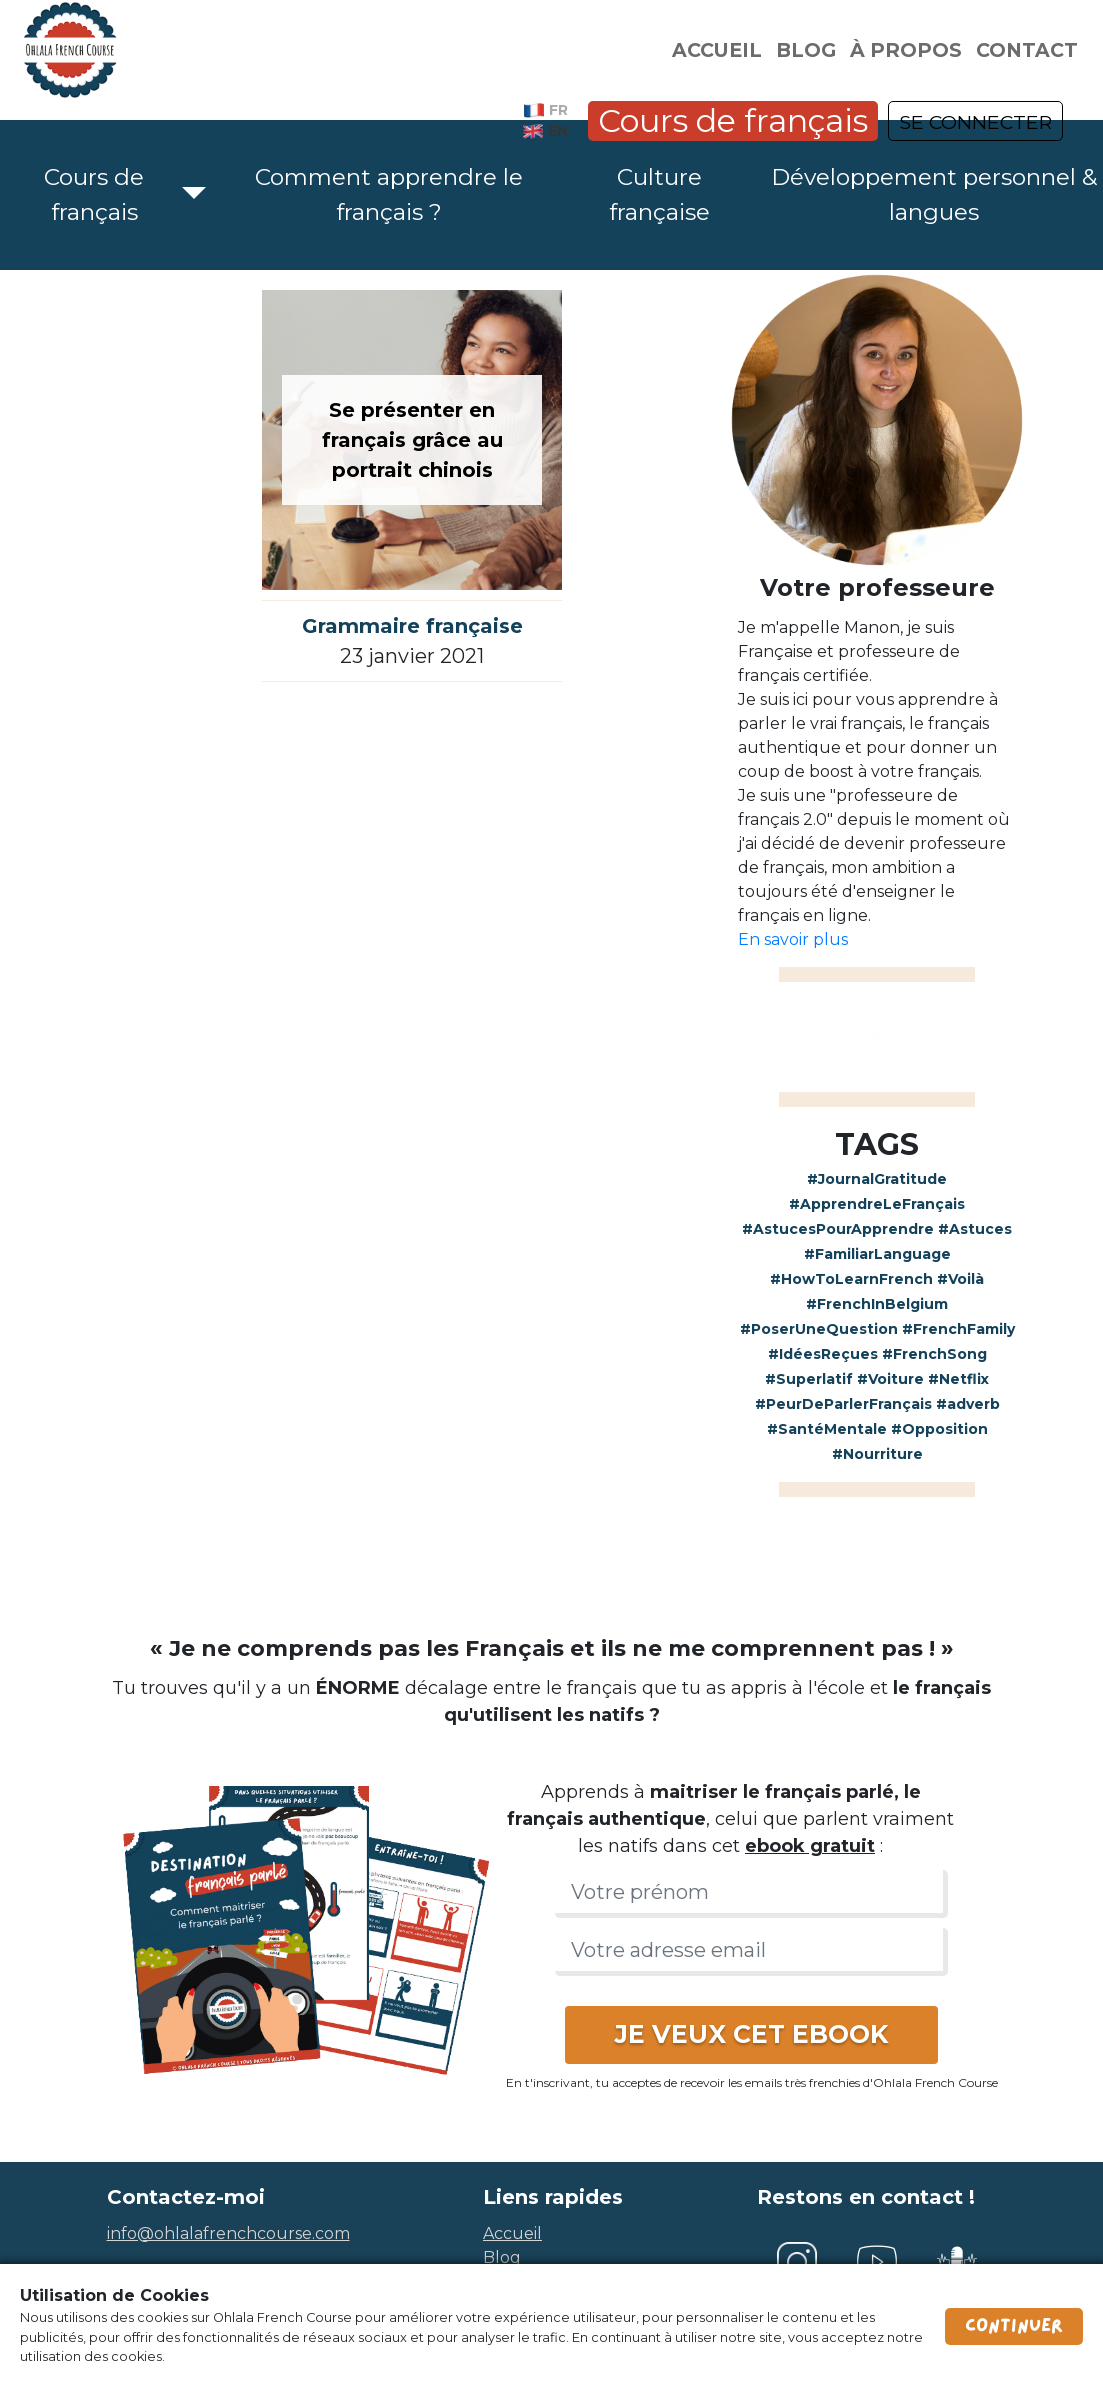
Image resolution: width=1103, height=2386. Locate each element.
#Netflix (958, 1379)
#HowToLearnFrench (851, 1279)
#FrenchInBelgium (877, 1304)
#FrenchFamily (958, 1329)
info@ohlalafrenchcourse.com (228, 2233)
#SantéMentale (827, 1429)
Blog (806, 50)
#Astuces (975, 1229)
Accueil (717, 50)
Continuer (1014, 2326)
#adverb (968, 1404)
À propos (906, 50)
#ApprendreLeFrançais (877, 1204)
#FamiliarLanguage (877, 1254)
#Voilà (960, 1279)
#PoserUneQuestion (819, 1329)
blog (502, 2257)
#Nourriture (877, 1454)
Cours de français (733, 120)
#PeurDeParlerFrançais (843, 1404)
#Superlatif (809, 1379)
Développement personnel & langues (934, 194)
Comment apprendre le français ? (389, 194)
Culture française (659, 194)
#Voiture (890, 1379)
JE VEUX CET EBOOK (751, 2034)
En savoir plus (793, 939)
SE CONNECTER (975, 122)
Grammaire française (412, 626)
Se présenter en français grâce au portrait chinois (412, 440)
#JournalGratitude (877, 1179)
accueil (512, 2233)
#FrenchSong (934, 1354)
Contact (1027, 50)
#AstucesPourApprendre (838, 1229)
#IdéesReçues (823, 1354)
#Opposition (939, 1429)
